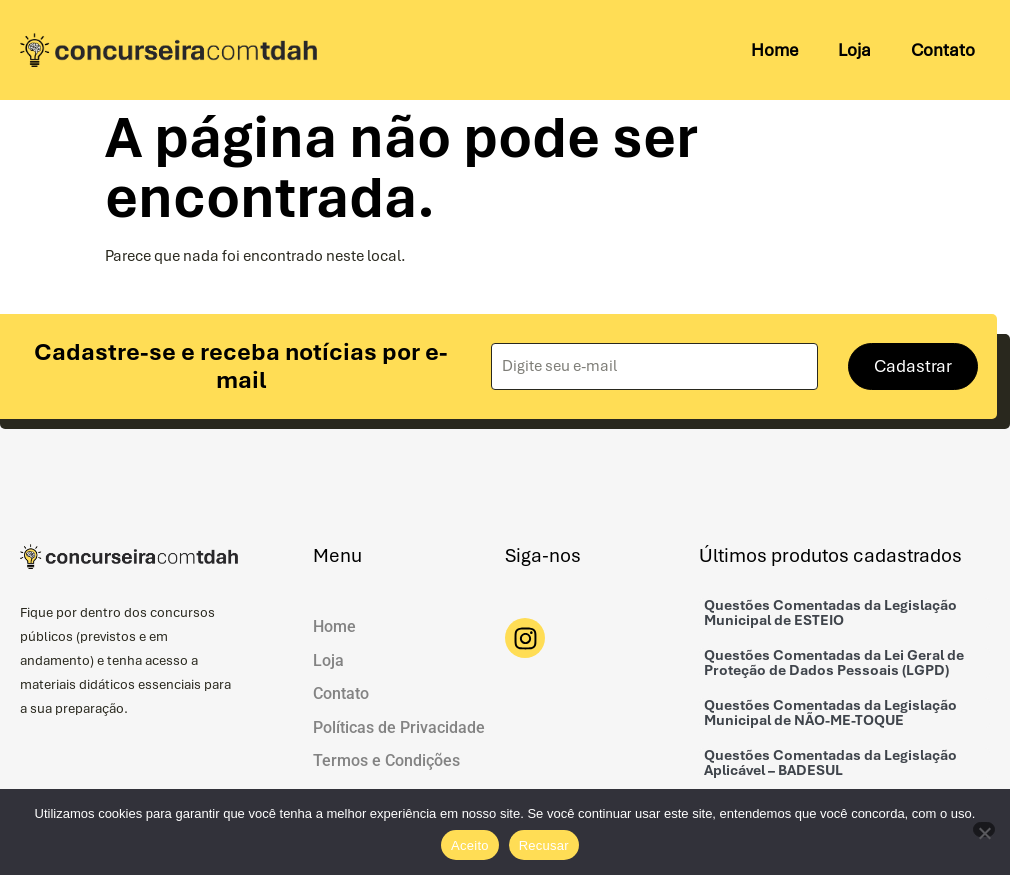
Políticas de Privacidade (399, 728)
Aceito (470, 845)
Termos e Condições (386, 761)
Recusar (544, 845)
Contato (943, 50)
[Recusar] (984, 829)
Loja (854, 50)
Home (774, 50)
